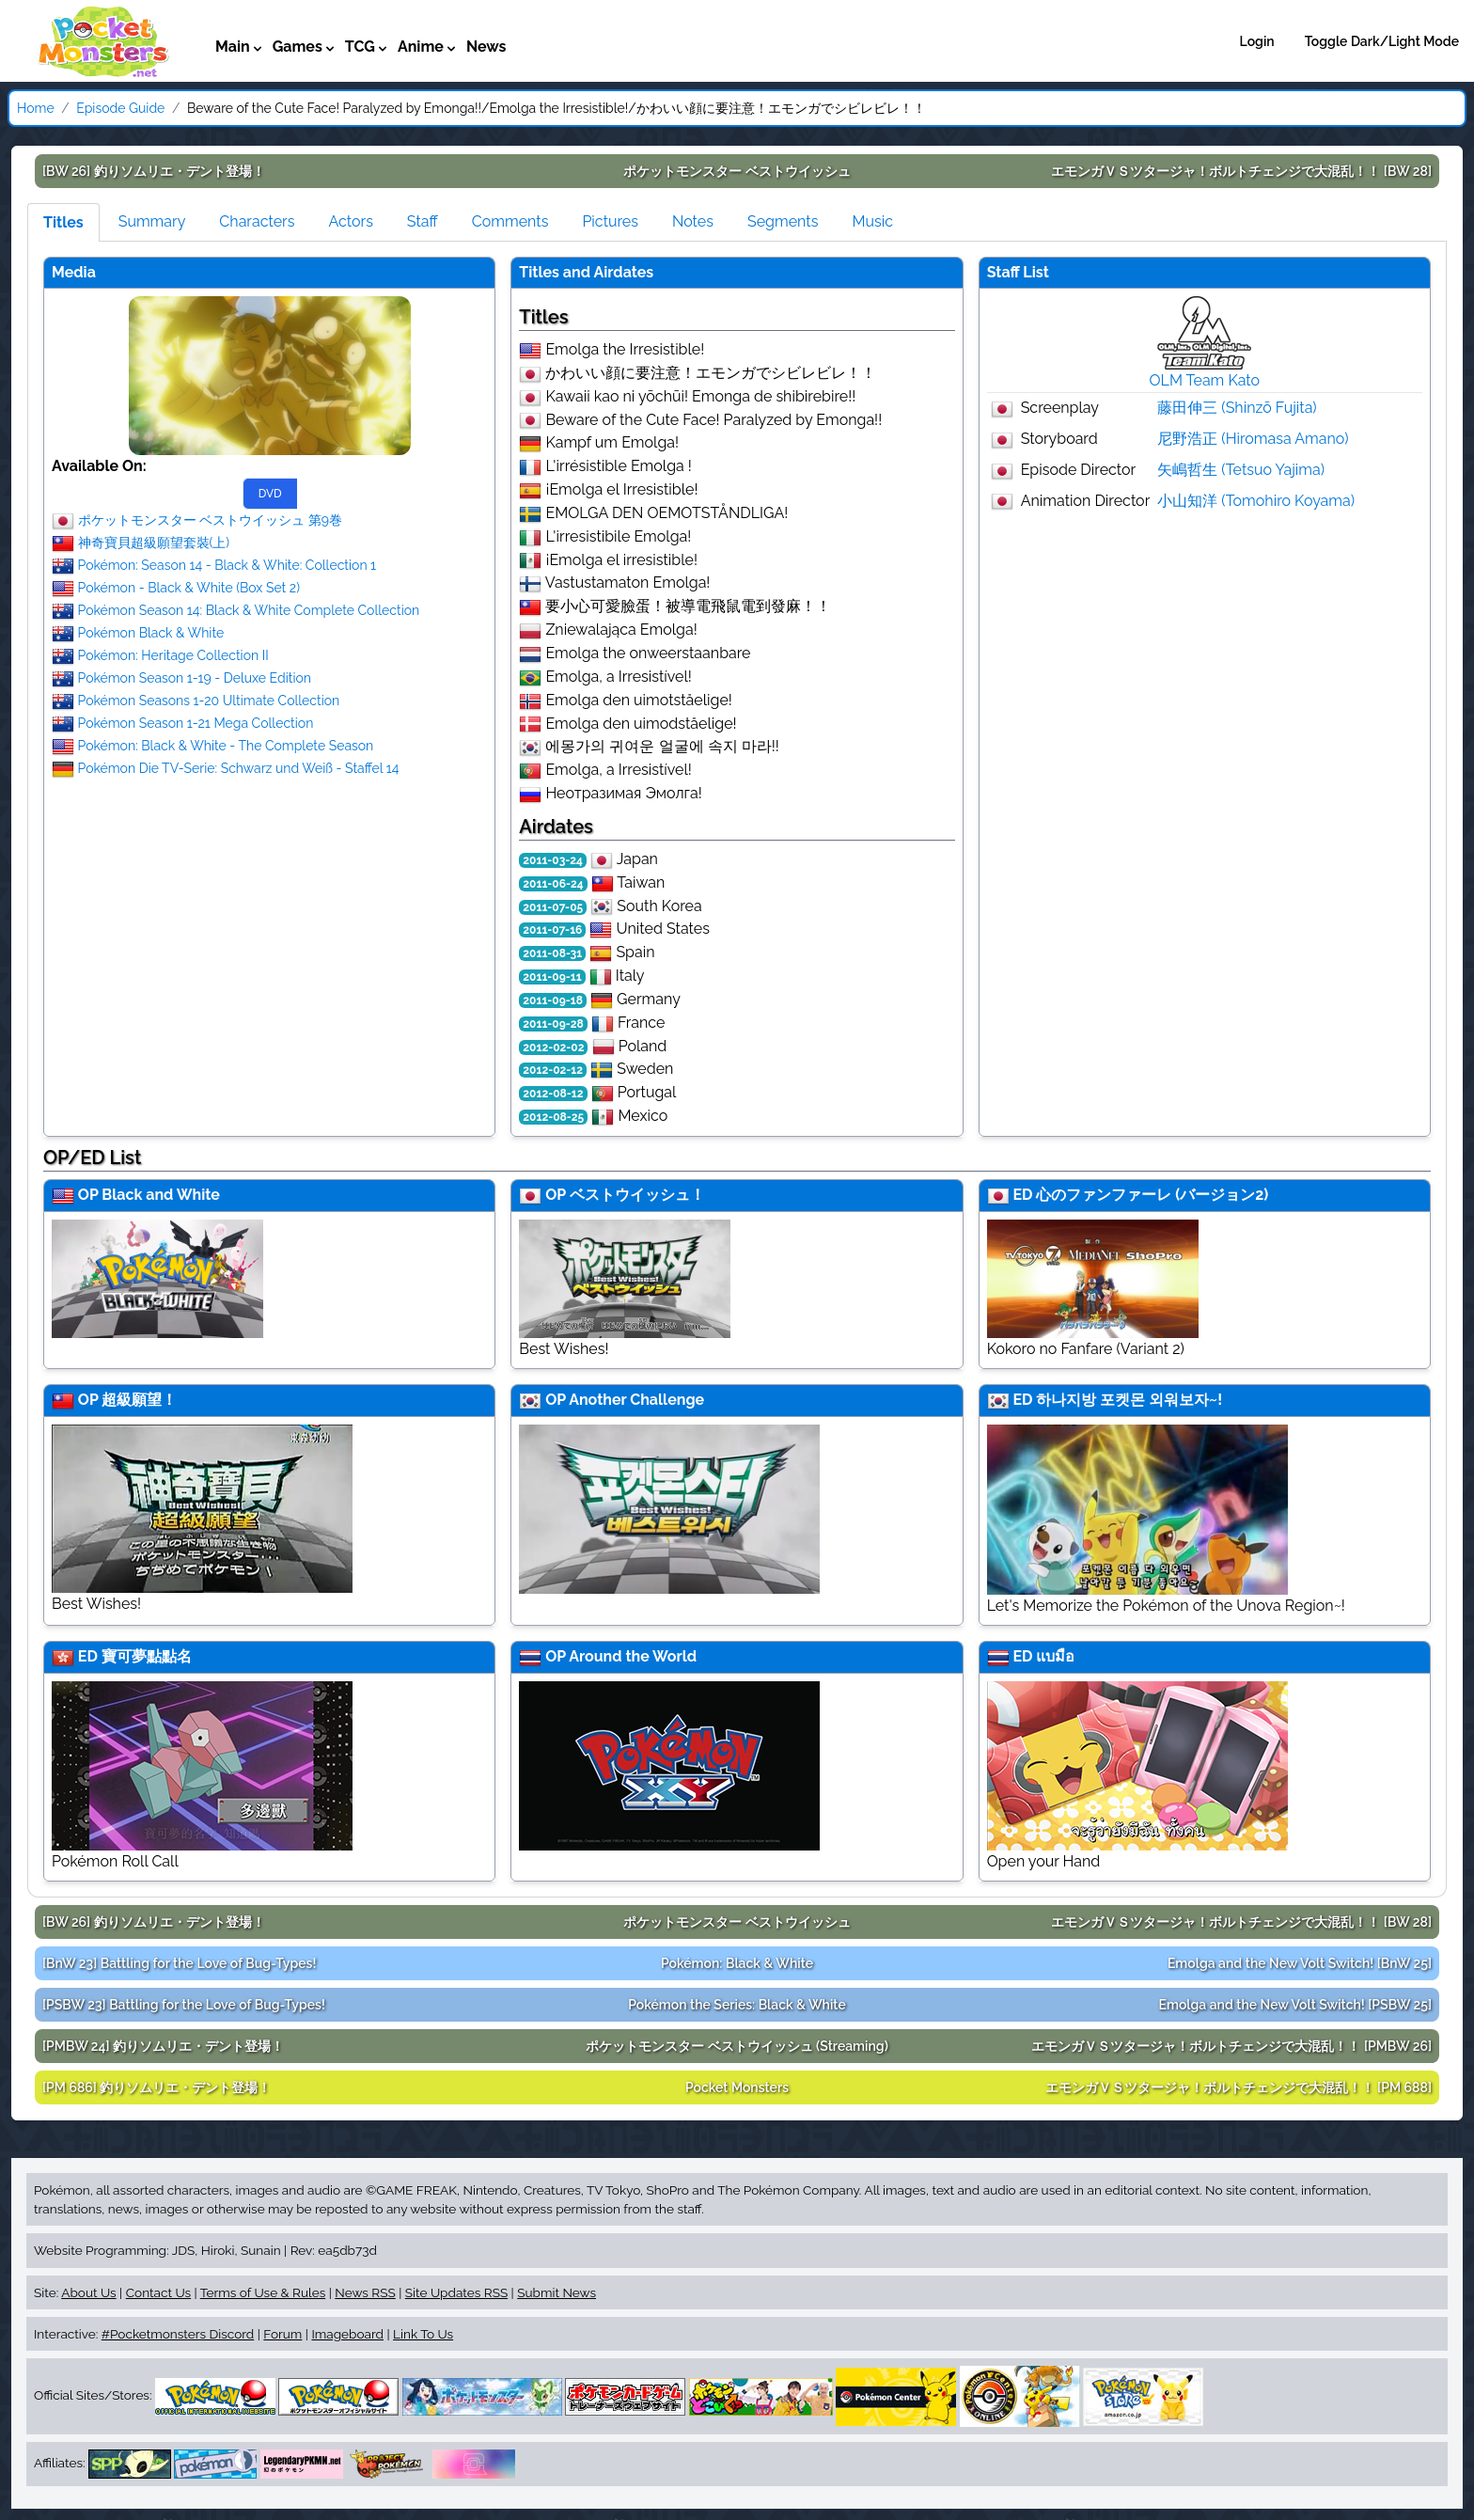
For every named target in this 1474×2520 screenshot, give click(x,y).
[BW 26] (153, 171)
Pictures (610, 221)
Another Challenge (636, 1400)
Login (1257, 41)
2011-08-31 (552, 953)
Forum (282, 2333)
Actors (350, 221)
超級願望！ (139, 1400)
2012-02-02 (553, 1047)
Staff (422, 221)
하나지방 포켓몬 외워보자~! (1129, 1400)
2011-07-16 (552, 930)
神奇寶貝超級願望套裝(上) (154, 541)
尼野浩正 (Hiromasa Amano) (1252, 439)
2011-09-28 (553, 1024)
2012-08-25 (553, 1117)
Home (36, 108)
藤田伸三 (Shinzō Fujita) (1236, 408)
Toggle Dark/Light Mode (1382, 41)
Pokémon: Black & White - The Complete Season (226, 744)
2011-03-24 (553, 860)
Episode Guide (120, 108)
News (486, 46)
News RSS (365, 2292)
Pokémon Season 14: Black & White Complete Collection (249, 609)
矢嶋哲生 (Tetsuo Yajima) (1241, 470)
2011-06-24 (553, 883)
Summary (152, 221)
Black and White (161, 1195)
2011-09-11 (552, 977)
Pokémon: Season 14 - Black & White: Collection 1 (227, 564)
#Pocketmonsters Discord (178, 2333)
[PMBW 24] (163, 2046)
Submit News (556, 2292)
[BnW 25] (1300, 1963)
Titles (63, 222)
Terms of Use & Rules (262, 2292)
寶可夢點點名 (147, 1656)
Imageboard (347, 2333)
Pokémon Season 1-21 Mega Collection (196, 722)
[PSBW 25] (1295, 2004)
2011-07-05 (553, 907)
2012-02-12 (553, 1070)
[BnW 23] (179, 1963)
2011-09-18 (553, 1000)
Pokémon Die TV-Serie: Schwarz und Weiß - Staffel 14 (239, 767)
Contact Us (158, 2292)
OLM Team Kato (1205, 380)
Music (872, 221)
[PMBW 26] (1231, 2046)
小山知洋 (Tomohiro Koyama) (1256, 501)
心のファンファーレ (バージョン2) (1152, 1195)
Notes (692, 221)
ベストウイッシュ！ (637, 1195)
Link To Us (423, 2333)
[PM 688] (1238, 2087)
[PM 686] (156, 2087)
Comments (510, 221)
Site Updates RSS (456, 2292)
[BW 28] (1241, 171)
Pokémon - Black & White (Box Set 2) (189, 586)
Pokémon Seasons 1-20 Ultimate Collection (209, 699)
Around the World (633, 1656)
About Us (88, 2292)
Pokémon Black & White (151, 631)
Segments (782, 221)
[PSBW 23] (183, 2004)
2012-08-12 (553, 1093)
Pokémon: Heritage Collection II (173, 654)
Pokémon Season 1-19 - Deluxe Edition (194, 677)
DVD (270, 493)
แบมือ (1055, 1656)
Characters (256, 221)
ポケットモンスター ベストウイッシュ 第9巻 (210, 519)
